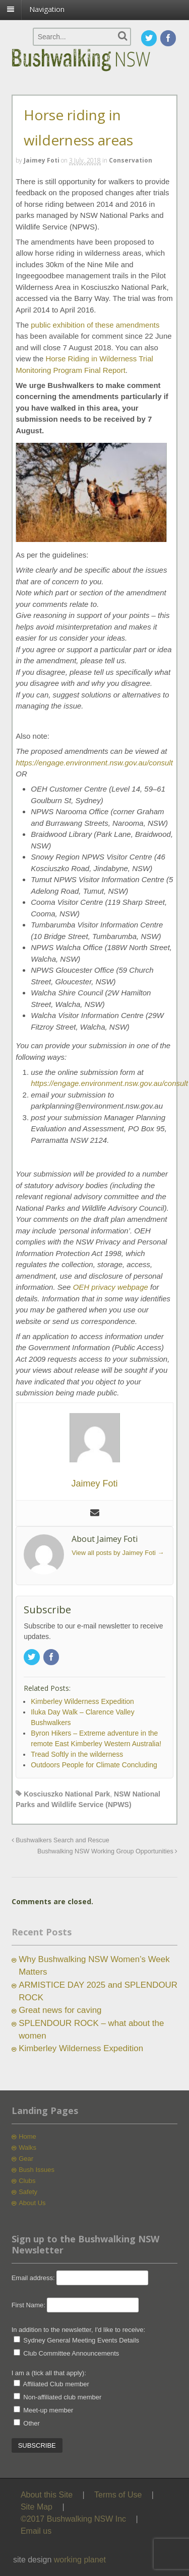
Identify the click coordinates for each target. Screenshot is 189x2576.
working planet (80, 2559)
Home (27, 2136)
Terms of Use (118, 2494)
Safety (28, 2192)
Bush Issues (36, 2169)
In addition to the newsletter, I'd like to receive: (79, 2329)
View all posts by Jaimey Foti (118, 1552)
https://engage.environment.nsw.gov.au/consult (94, 762)
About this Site (47, 2494)
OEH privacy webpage (110, 1287)
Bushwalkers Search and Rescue (60, 1840)
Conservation (130, 160)
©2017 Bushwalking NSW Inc (73, 2519)
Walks (27, 2147)
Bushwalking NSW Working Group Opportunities (107, 1851)
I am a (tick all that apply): (49, 2373)
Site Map (36, 2507)
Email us (36, 2531)
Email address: (34, 2278)
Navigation (47, 9)
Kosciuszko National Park (67, 1794)
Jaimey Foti (41, 160)
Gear (26, 2158)
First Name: (28, 2305)
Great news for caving (60, 2010)
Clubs (27, 2180)
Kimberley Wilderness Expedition (81, 2048)
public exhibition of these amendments (95, 325)
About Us (32, 2203)
